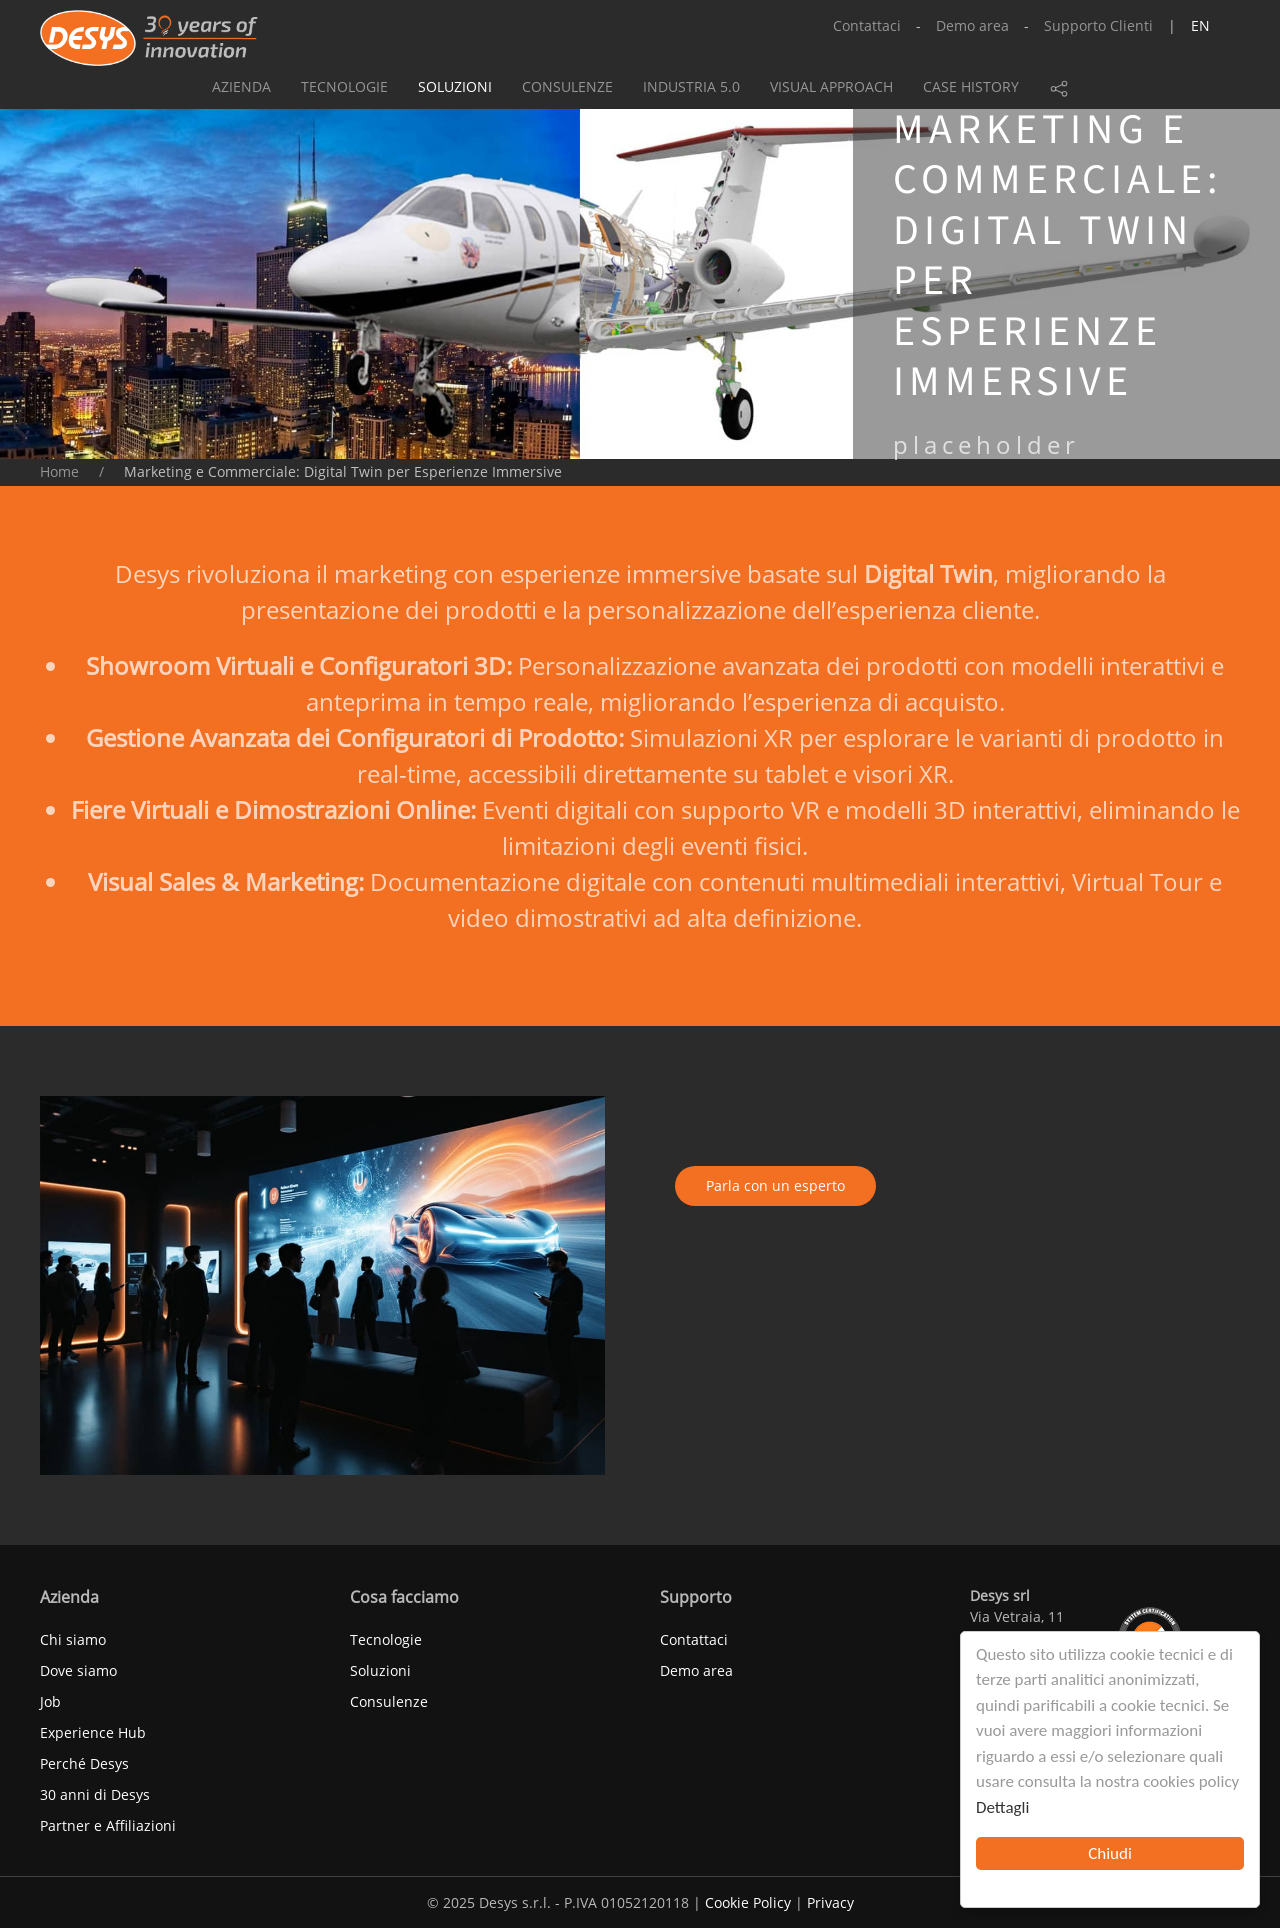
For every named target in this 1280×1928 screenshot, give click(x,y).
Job (50, 1701)
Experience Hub (93, 1732)
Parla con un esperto (775, 1185)
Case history (971, 86)
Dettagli (1002, 1807)
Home (59, 471)
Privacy (830, 1902)
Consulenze (567, 86)
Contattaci (867, 25)
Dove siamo (78, 1670)
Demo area (972, 25)
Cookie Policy (748, 1902)
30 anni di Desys (95, 1794)
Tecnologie (344, 86)
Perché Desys (84, 1763)
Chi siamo (73, 1639)
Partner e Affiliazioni (108, 1825)
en (1200, 25)
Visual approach (831, 86)
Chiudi (1110, 1853)
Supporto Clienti (1098, 25)
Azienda (241, 86)
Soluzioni (455, 86)
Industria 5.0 (691, 86)
